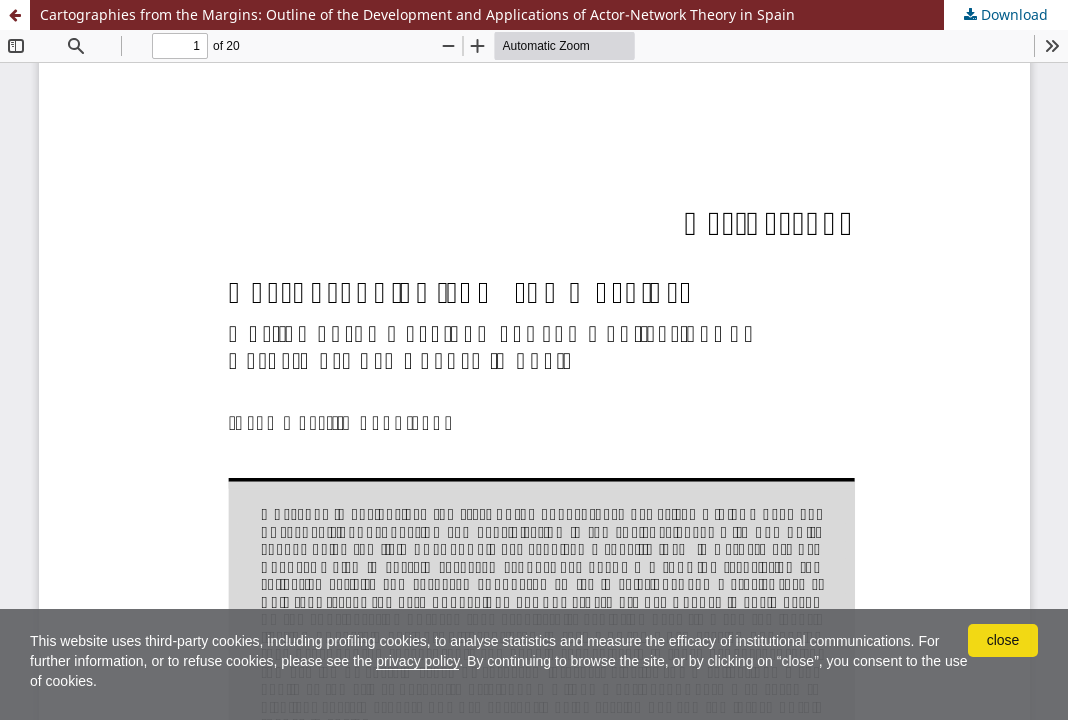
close (1003, 640)
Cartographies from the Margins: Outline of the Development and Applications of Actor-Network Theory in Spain (417, 14)
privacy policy (417, 661)
